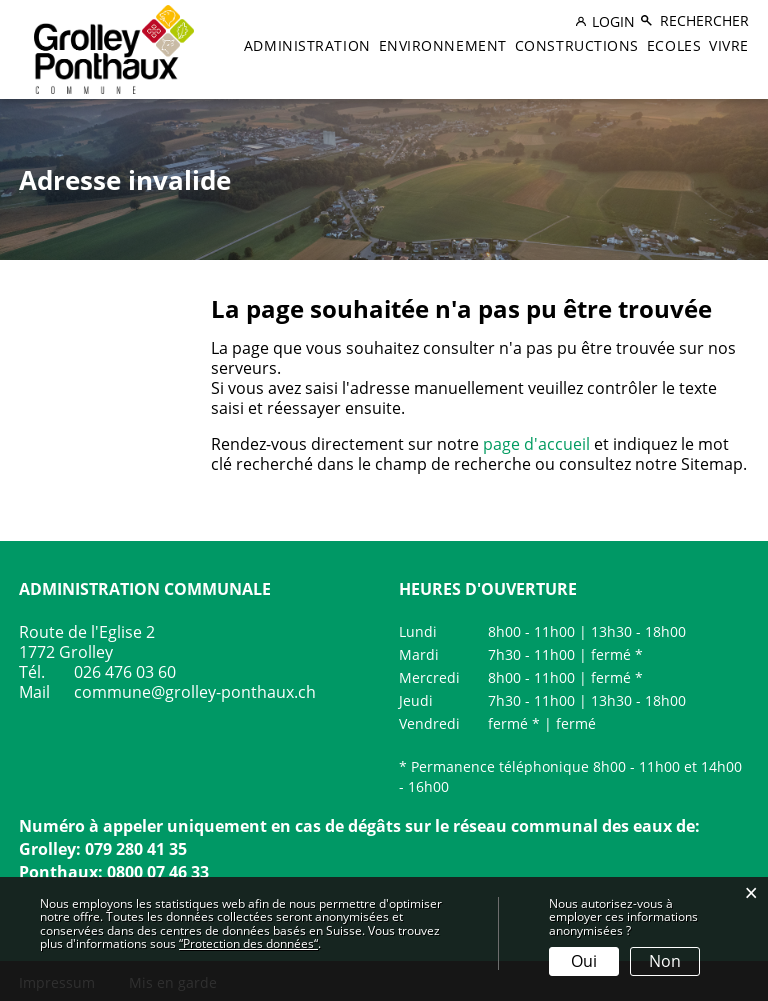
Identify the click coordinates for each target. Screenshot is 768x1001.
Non (665, 961)
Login (613, 21)
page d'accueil (536, 444)
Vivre (729, 45)
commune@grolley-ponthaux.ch (195, 692)
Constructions (577, 45)
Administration (307, 45)
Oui (584, 961)
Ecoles (674, 45)
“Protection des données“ (248, 943)
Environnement (443, 45)
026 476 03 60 (125, 672)
